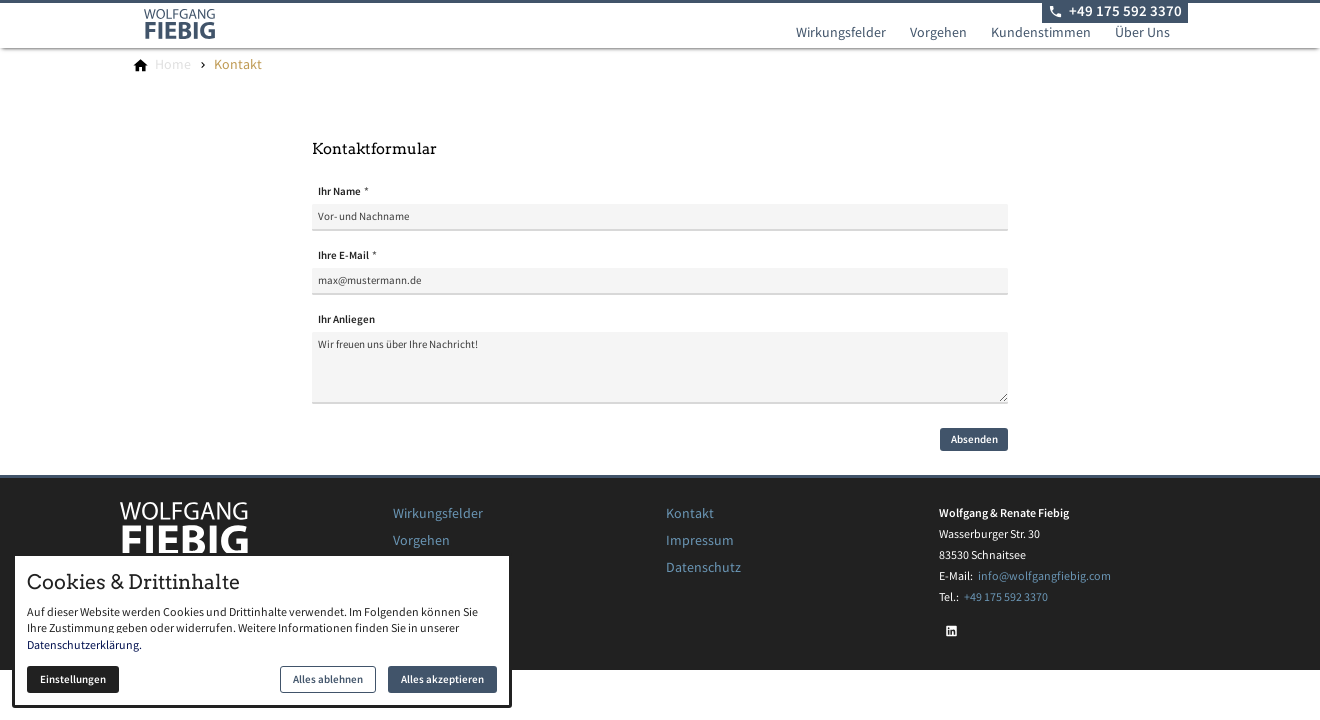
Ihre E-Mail (343, 255)
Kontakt (690, 513)
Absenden (974, 439)
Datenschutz (703, 567)
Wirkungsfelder (841, 32)
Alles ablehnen (328, 679)
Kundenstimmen (1041, 32)
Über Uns (1142, 32)
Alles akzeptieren (442, 679)
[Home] (173, 65)
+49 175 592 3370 (1006, 596)
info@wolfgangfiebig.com (1044, 575)
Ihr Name (339, 191)
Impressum (700, 540)
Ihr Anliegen (346, 319)
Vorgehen (938, 32)
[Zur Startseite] (204, 24)
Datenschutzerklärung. (84, 644)
